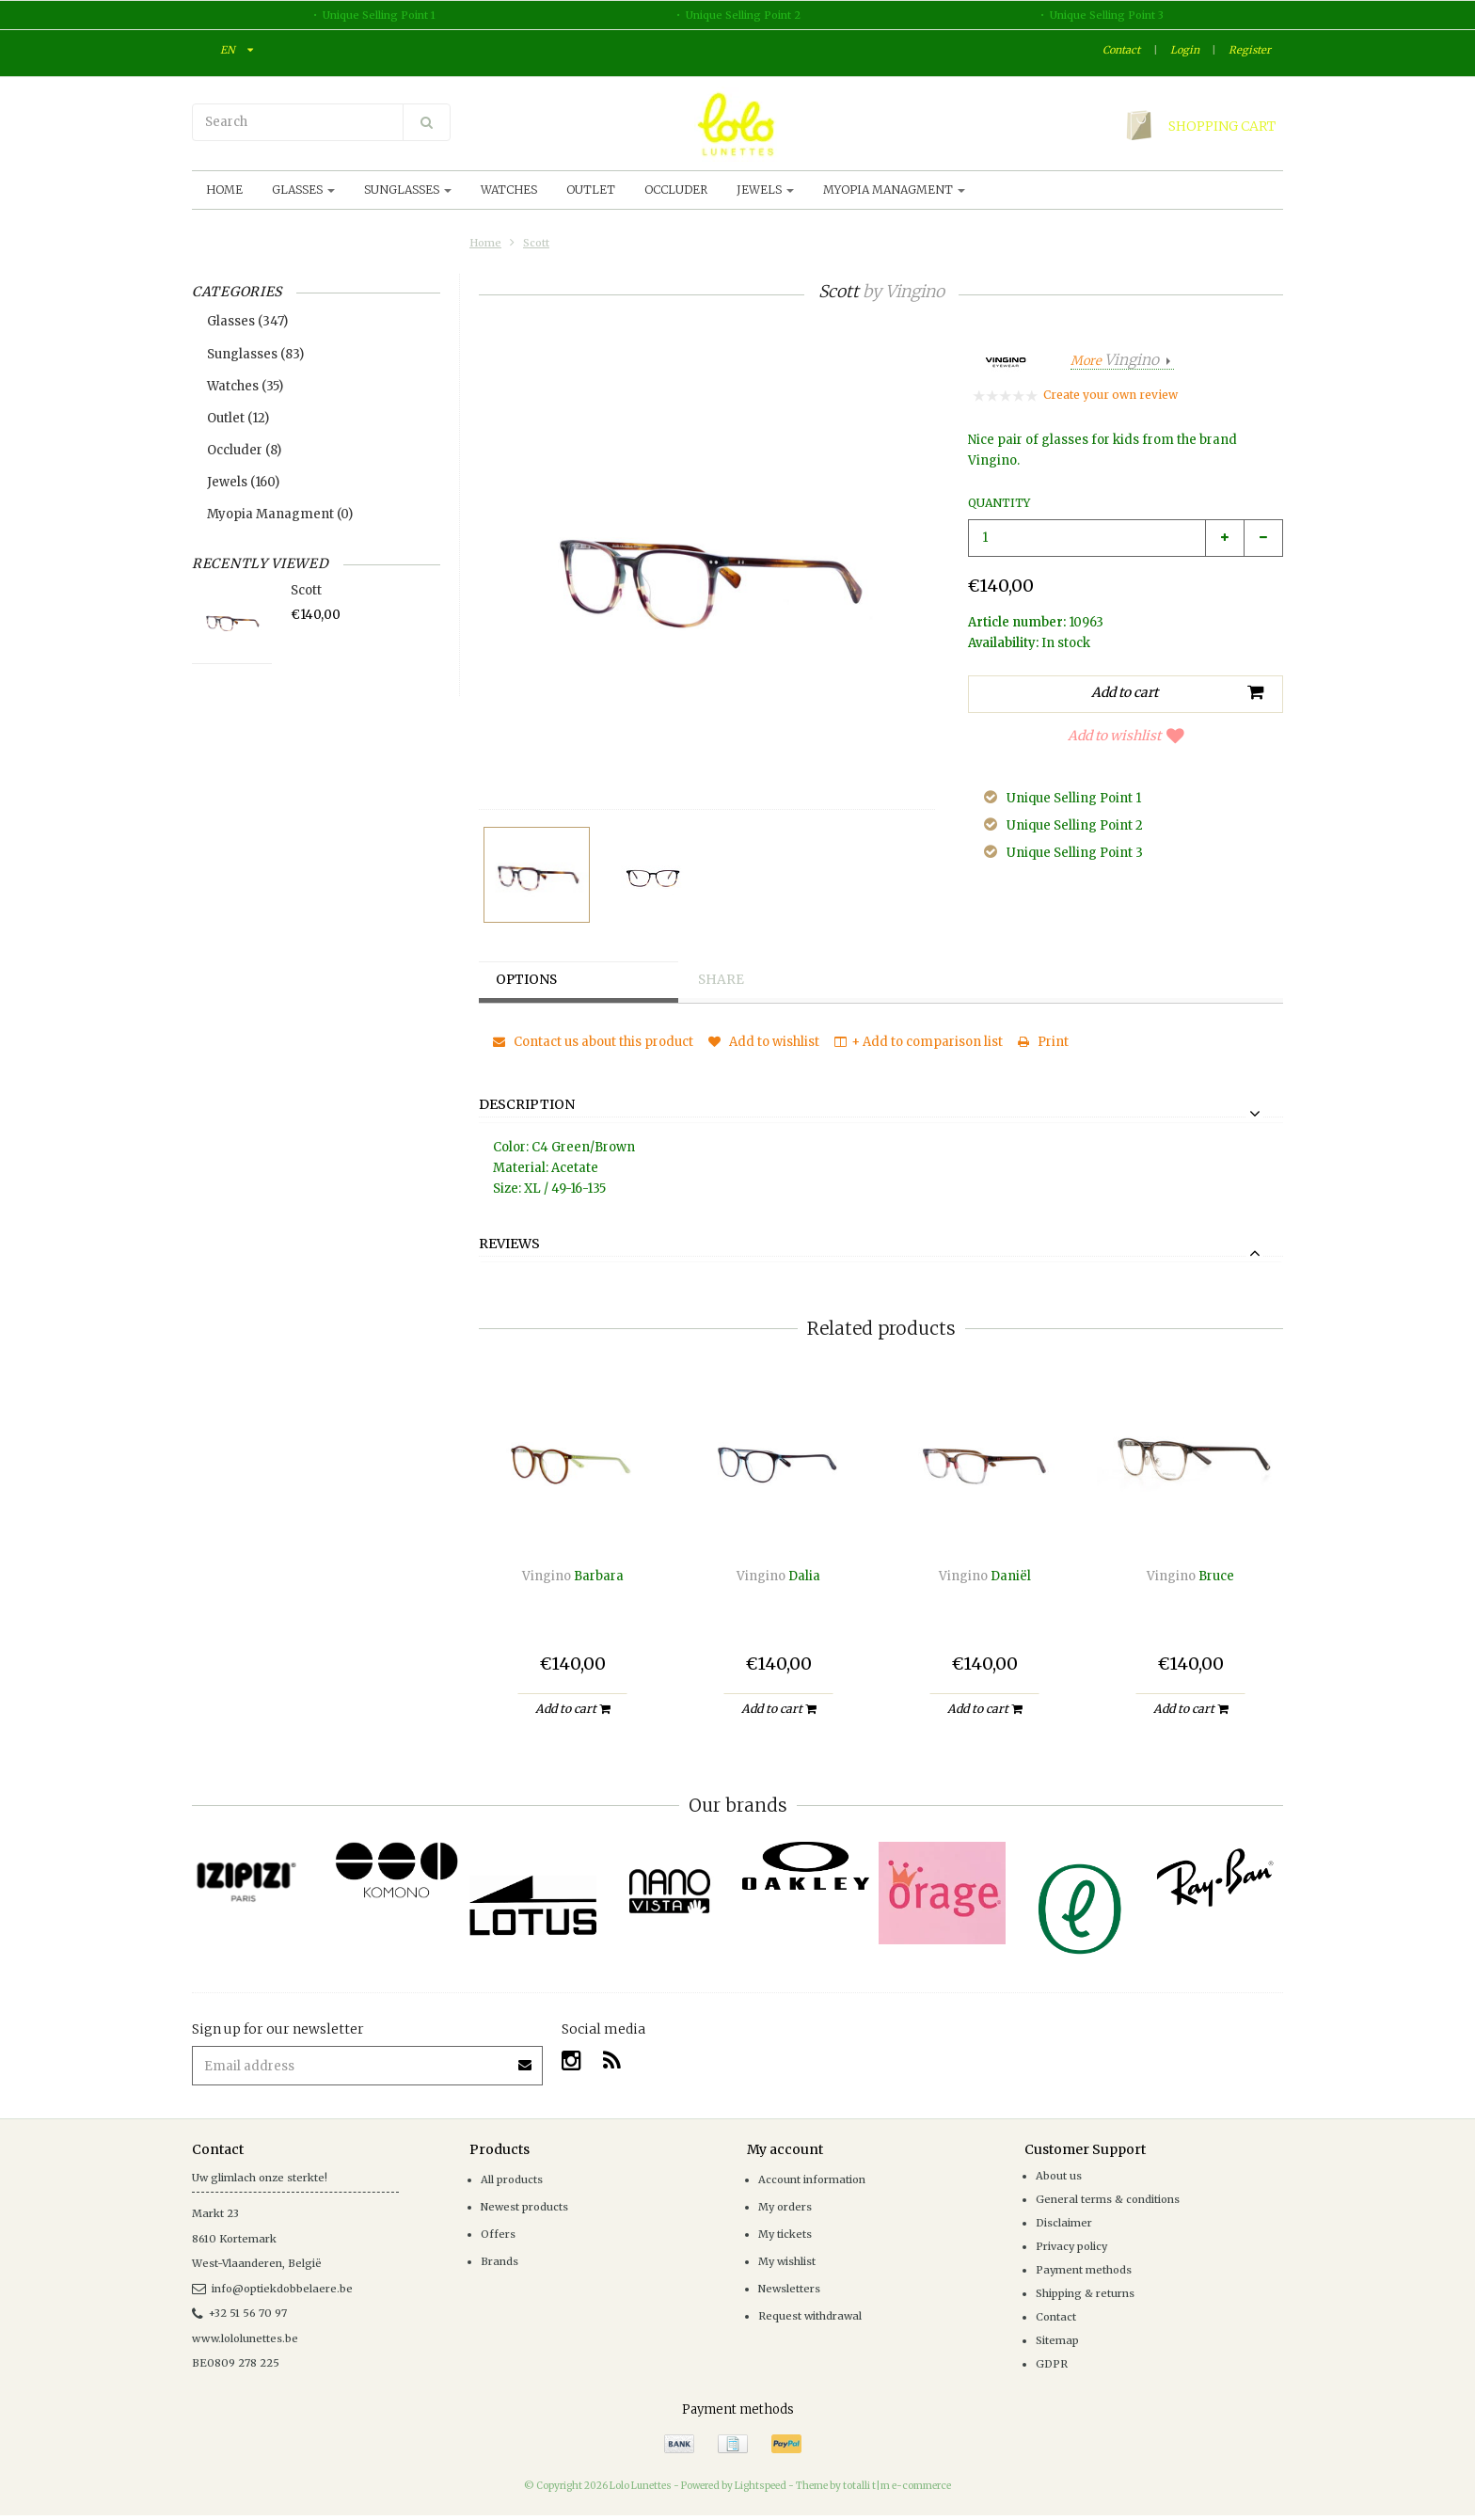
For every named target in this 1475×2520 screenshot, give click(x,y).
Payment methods (1084, 2269)
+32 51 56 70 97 (239, 2313)
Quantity (999, 503)
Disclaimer (1064, 2222)
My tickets (785, 2234)
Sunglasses (408, 189)
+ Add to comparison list (918, 1042)
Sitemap (1057, 2340)
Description (527, 1105)
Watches (509, 189)
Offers (498, 2234)
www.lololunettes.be (245, 2338)
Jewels (765, 189)
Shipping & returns (1085, 2293)
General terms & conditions (1108, 2199)
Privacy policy (1071, 2246)
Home (224, 189)
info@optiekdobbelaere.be (272, 2288)
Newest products (524, 2206)
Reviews (509, 1244)
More (1116, 361)
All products (512, 2179)
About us (1059, 2175)
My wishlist (787, 2261)
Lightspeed (760, 2486)
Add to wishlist (1126, 735)
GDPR (1052, 2363)
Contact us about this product (593, 1042)
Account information (811, 2179)
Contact (1121, 49)
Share (723, 980)
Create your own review (1110, 395)
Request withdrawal (810, 2315)
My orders (785, 2206)
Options (530, 980)
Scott (536, 242)
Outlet (590, 189)
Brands (499, 2261)
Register (1250, 49)
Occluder (675, 189)
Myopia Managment (894, 189)
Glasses (303, 189)
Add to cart (572, 1709)
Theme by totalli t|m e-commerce (873, 2486)
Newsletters (789, 2288)
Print (1043, 1042)
